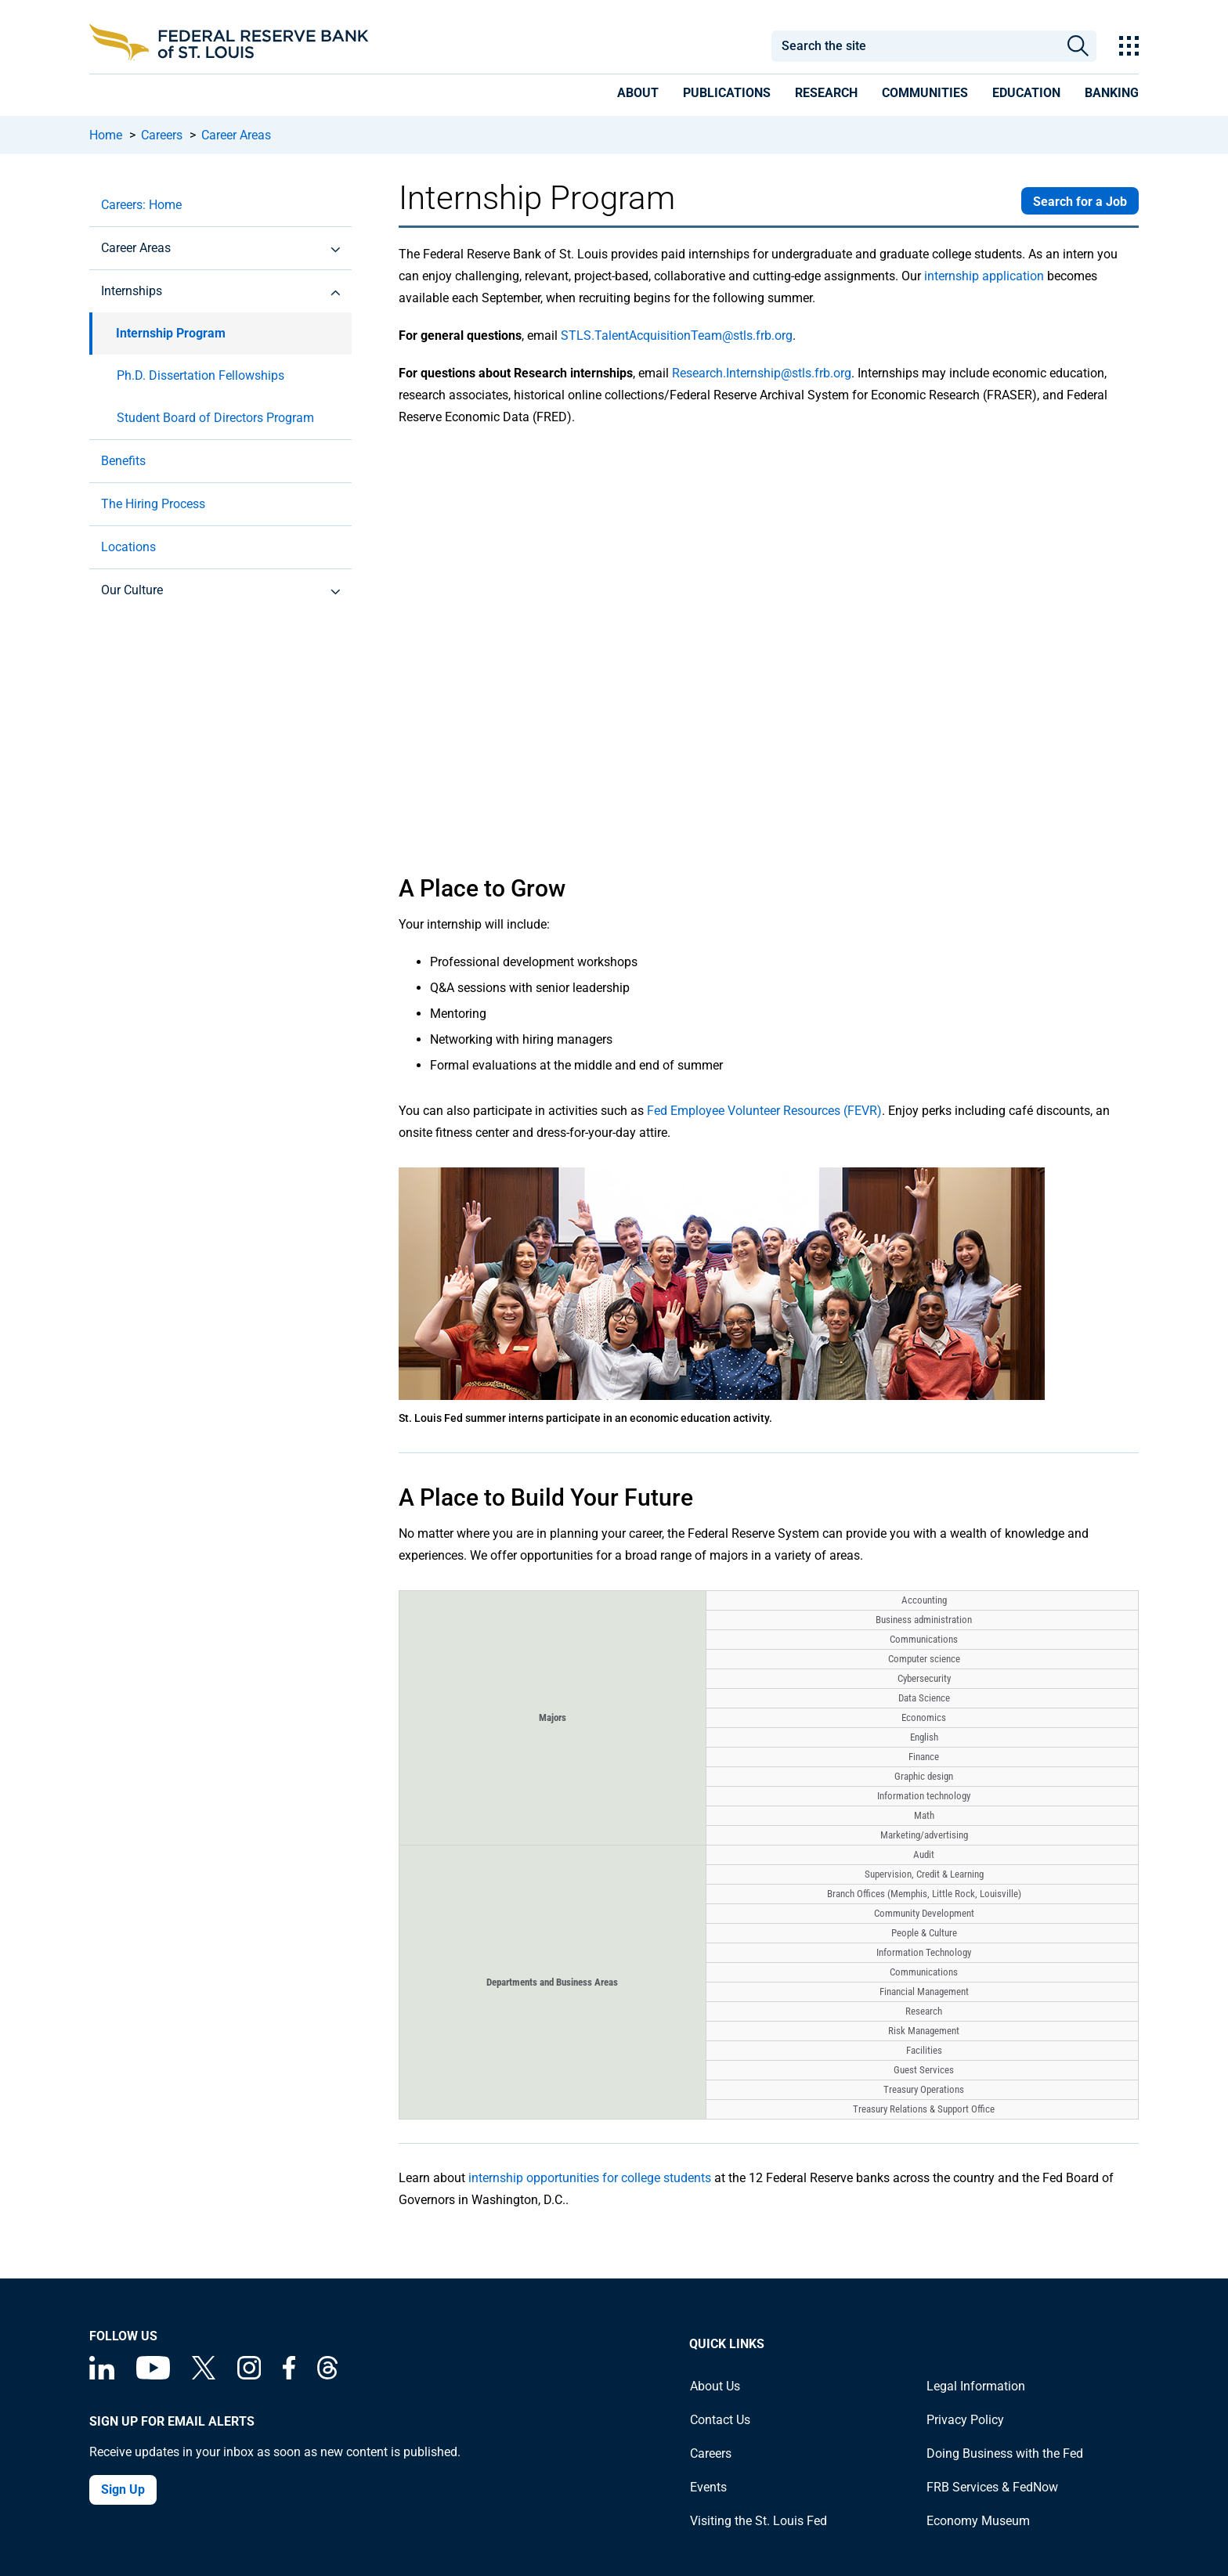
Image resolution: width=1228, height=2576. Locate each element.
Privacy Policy (965, 2419)
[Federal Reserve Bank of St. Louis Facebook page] (289, 2375)
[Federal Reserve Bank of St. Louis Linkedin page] (101, 2375)
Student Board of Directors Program (215, 417)
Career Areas (236, 135)
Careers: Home (141, 204)
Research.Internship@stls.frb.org (761, 373)
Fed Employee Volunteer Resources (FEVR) (764, 1110)
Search (1078, 46)
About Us (715, 2386)
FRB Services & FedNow (992, 2487)
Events (708, 2487)
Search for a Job (1080, 201)
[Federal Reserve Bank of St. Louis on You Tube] (153, 2375)
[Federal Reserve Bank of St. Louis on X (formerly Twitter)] (203, 2375)
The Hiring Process (153, 503)
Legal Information (975, 2386)
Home (105, 135)
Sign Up (123, 2489)
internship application (984, 276)
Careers (161, 135)
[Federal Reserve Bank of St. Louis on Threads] (327, 2375)
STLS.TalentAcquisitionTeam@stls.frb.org (677, 335)
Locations (128, 546)
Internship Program (171, 333)
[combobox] (914, 46)
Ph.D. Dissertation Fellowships (200, 375)
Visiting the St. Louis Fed (758, 2520)
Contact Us (720, 2419)
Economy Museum (978, 2520)
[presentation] (638, 95)
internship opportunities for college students (589, 2177)
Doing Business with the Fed (1004, 2453)
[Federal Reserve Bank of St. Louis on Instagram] (249, 2375)
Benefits (123, 460)
